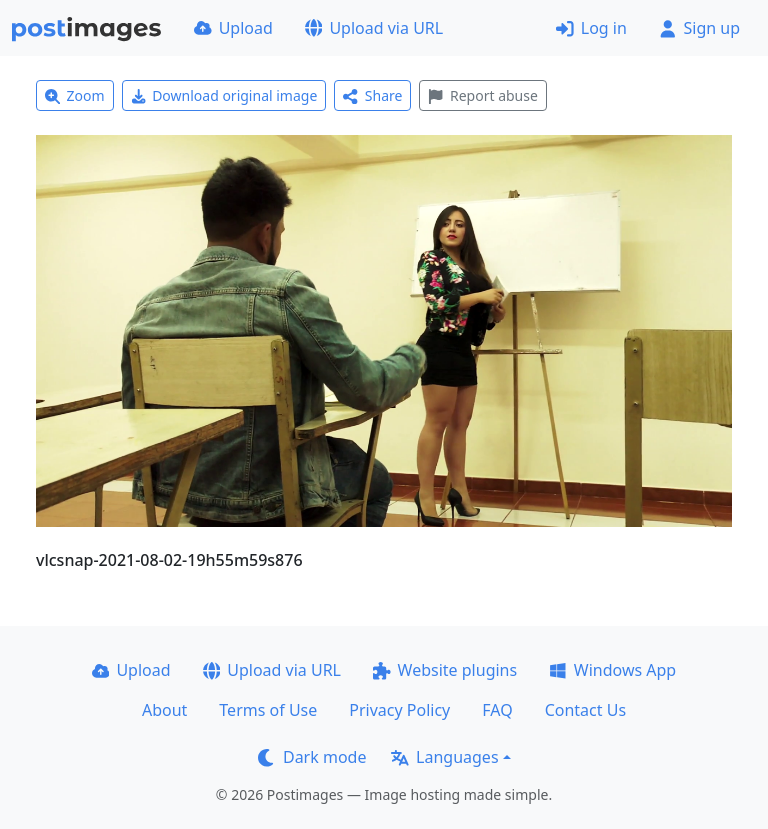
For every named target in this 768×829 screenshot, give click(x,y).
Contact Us (585, 710)
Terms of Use (268, 710)
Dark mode (312, 757)
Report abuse (482, 95)
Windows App (612, 670)
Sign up (699, 28)
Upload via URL (374, 28)
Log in (591, 28)
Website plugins (445, 670)
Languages (444, 757)
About (164, 710)
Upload (233, 28)
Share (372, 95)
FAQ (497, 710)
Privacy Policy (399, 710)
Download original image (224, 95)
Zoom (75, 95)
